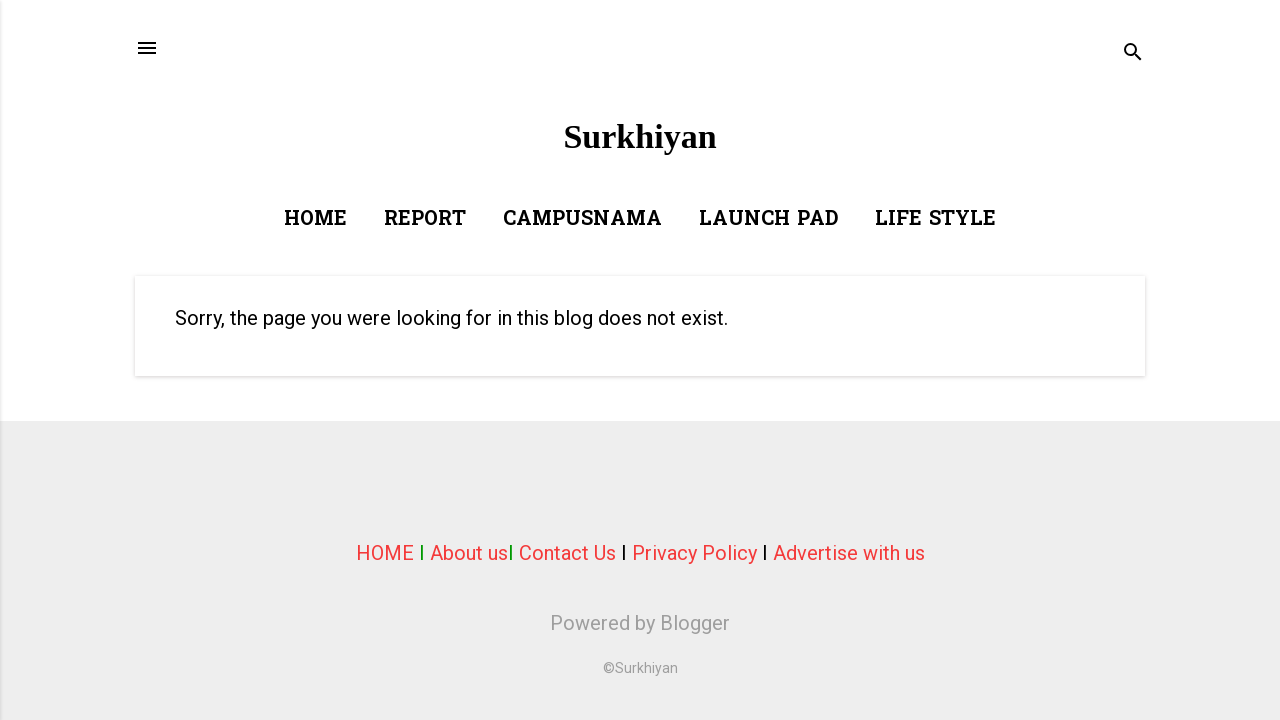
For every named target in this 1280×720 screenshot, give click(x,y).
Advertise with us (849, 553)
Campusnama (582, 220)
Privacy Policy (694, 553)
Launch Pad (768, 220)
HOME (385, 553)
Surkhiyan (639, 136)
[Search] (1133, 54)
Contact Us (567, 553)
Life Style (935, 220)
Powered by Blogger (640, 623)
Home (315, 220)
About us (469, 553)
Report (425, 220)
